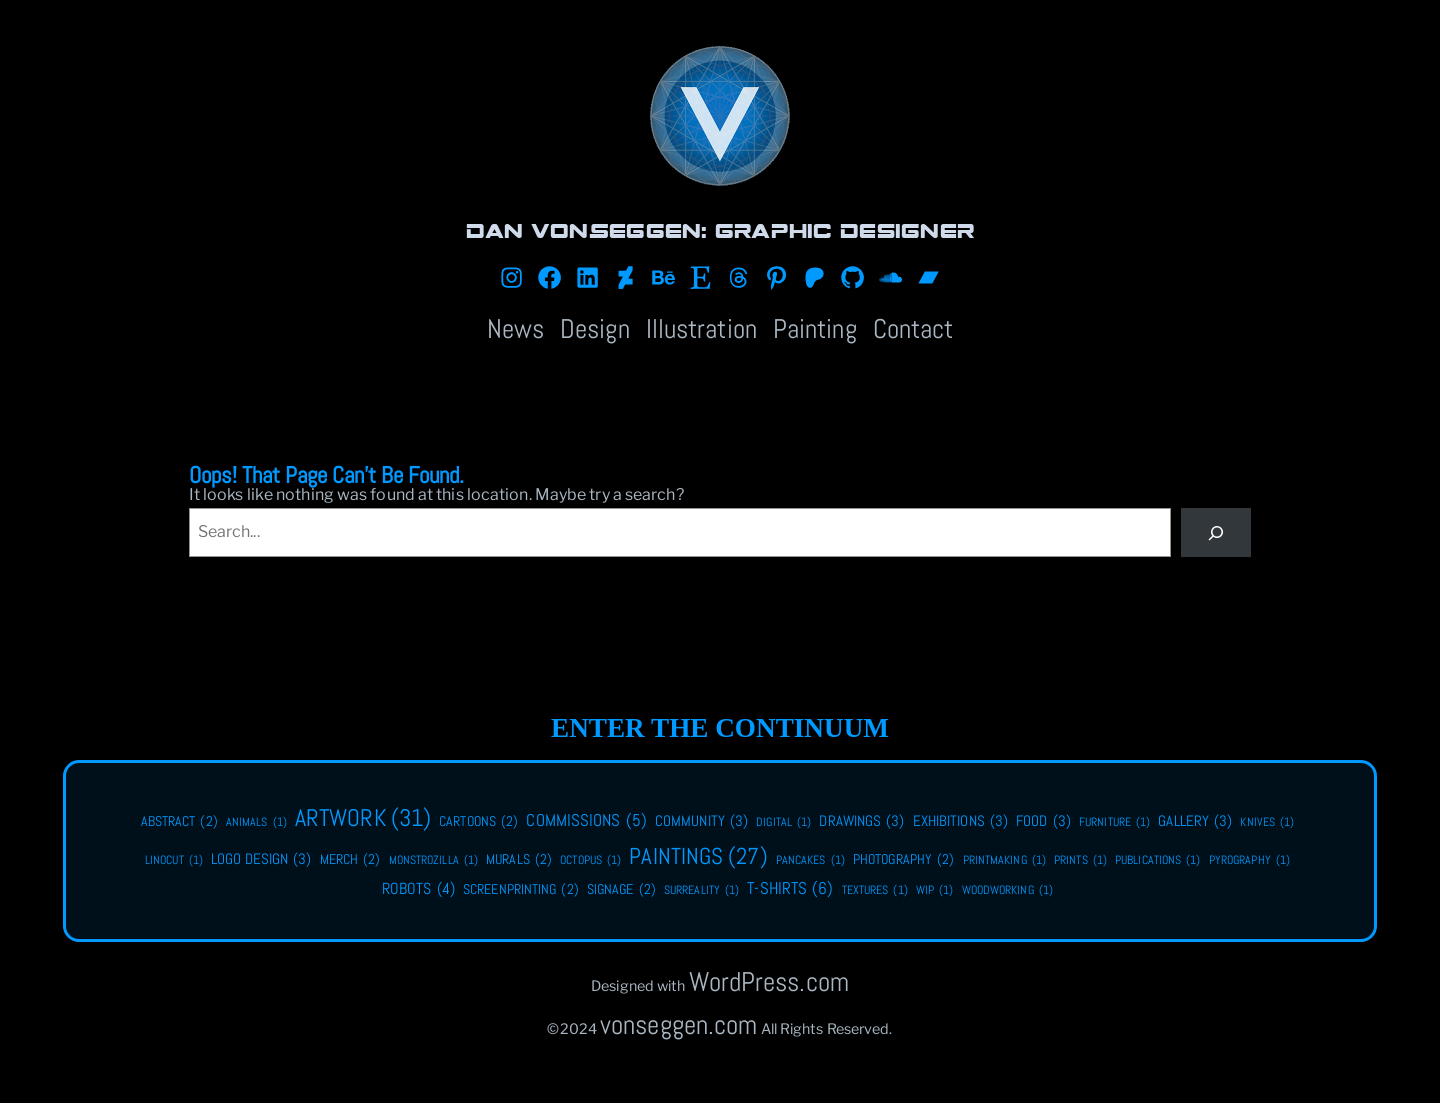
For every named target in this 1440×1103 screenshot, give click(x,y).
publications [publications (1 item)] (1158, 860)
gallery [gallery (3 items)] (1195, 821)
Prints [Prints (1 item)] (1080, 860)
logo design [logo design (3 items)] (261, 859)
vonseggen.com (678, 1024)
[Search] (1216, 532)
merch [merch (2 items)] (350, 860)
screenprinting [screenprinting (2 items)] (521, 890)
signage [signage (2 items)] (621, 890)
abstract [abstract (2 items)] (179, 822)
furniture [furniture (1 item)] (1114, 822)
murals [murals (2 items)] (519, 860)
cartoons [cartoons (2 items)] (478, 822)
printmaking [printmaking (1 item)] (1004, 860)
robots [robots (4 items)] (418, 889)
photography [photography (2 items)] (903, 860)
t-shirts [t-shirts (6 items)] (790, 889)
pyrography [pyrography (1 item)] (1249, 860)
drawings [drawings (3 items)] (861, 821)
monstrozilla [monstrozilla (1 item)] (434, 860)
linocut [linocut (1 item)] (174, 860)
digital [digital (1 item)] (783, 822)
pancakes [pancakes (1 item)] (810, 860)
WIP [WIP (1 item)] (935, 890)
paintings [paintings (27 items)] (698, 856)
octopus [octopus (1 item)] (590, 860)
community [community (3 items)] (701, 821)
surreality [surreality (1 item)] (701, 890)
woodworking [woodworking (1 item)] (1007, 890)
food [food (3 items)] (1043, 821)
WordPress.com (769, 981)
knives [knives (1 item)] (1267, 822)
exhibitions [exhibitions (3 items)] (960, 821)
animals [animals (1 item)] (256, 822)
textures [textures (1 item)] (875, 890)
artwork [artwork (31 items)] (363, 818)
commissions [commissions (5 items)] (586, 821)
